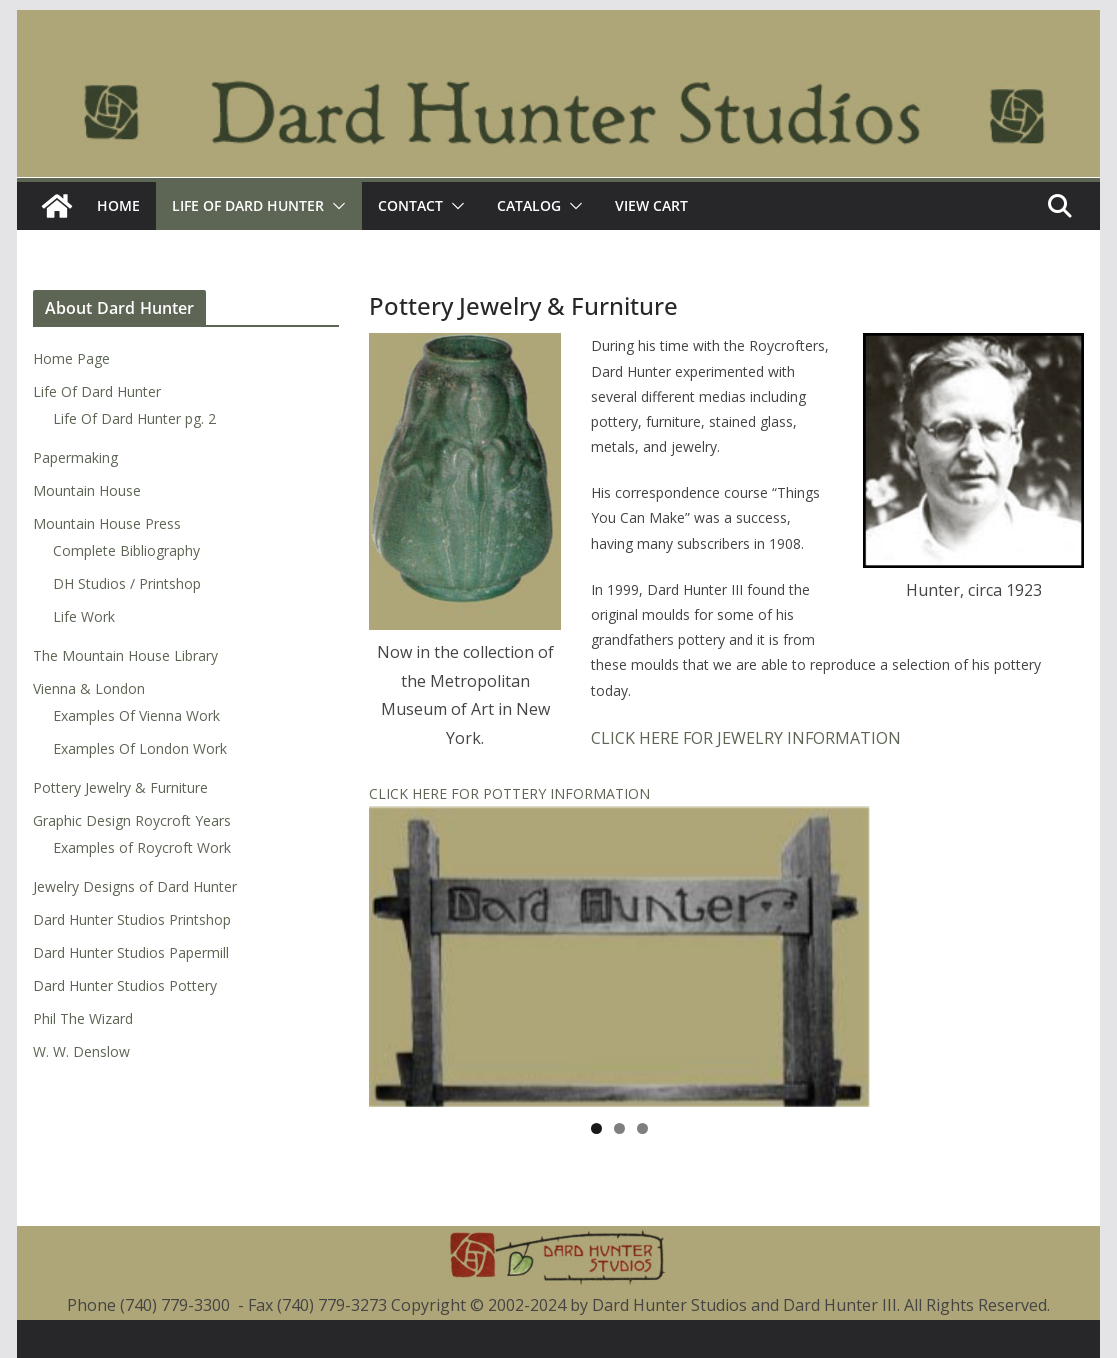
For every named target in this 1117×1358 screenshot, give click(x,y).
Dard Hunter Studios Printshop (132, 919)
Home (118, 205)
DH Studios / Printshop (127, 583)
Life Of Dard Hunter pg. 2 (134, 418)
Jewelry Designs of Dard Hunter (135, 886)
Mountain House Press (107, 523)
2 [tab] (619, 1128)
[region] (619, 957)
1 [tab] (596, 1128)
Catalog (529, 205)
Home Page (71, 358)
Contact (410, 205)
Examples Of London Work (140, 748)
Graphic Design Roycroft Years (132, 820)
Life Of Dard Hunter (248, 205)
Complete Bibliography (126, 550)
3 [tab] (642, 1128)
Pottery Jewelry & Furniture (120, 787)
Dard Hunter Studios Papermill (131, 952)
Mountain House (87, 490)
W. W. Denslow (81, 1051)
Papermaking (75, 457)
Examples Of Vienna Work (136, 715)
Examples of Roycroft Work (142, 847)
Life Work (84, 616)
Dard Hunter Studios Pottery (125, 985)
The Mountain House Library (125, 655)
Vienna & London (89, 688)
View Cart (651, 205)
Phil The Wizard (83, 1018)
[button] (335, 206)
